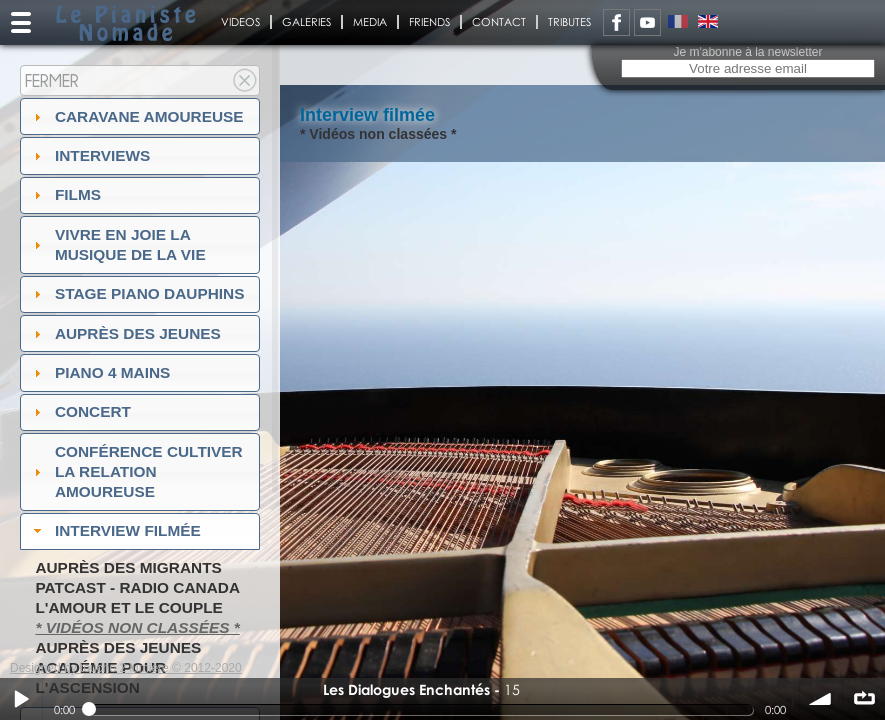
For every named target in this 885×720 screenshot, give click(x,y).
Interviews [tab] (90, 155)
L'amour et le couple (129, 607)
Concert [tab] (80, 411)
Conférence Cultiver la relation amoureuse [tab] (136, 471)
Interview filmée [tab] (115, 530)
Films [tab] (65, 194)
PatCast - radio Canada (137, 587)
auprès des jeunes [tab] (125, 333)
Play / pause (21, 699)
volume (821, 699)
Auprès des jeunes (118, 647)
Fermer (52, 80)
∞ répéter (864, 699)
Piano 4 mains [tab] (100, 372)
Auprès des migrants (128, 567)
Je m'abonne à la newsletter (747, 52)
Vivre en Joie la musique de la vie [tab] (117, 244)
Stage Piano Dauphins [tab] (137, 293)
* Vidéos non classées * (137, 627)
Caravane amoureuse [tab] (136, 116)
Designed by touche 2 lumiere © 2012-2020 (126, 668)
